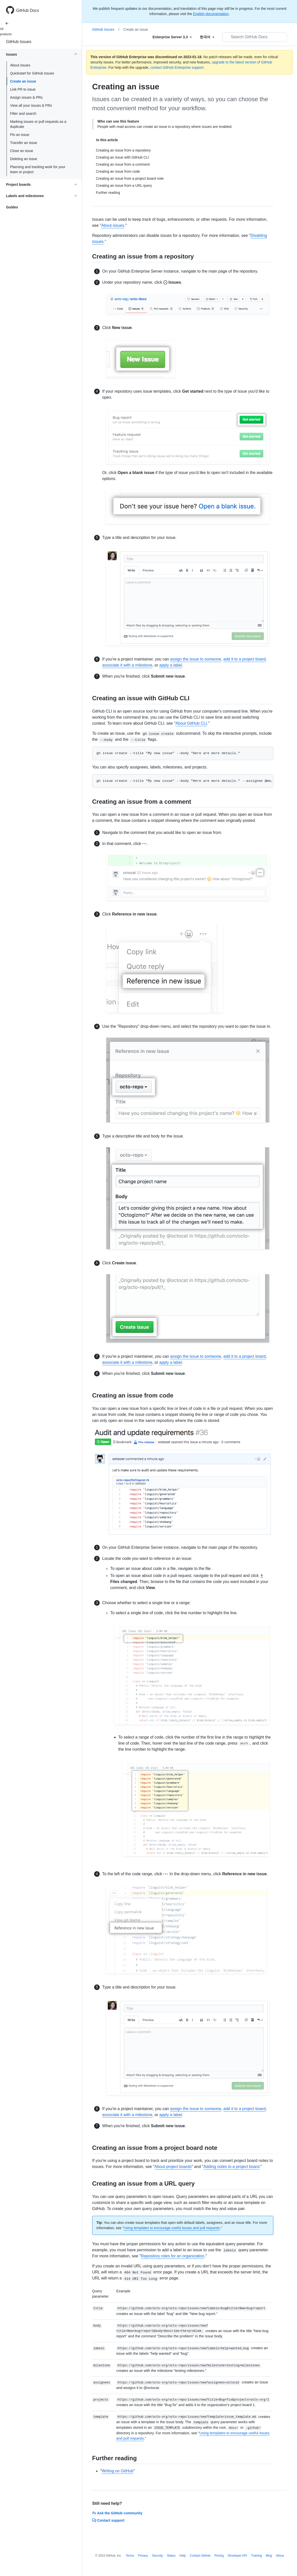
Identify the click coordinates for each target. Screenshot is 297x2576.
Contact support (108, 2520)
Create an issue (23, 81)
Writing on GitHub (117, 2471)
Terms (130, 2555)
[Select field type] (172, 37)
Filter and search (23, 114)
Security (157, 2555)
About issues (20, 65)
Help (182, 2555)
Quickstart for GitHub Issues (32, 73)
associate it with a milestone (127, 665)
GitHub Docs (27, 10)
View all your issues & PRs (31, 105)
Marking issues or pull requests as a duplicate (38, 124)
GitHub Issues (18, 42)
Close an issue (21, 151)
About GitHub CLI (191, 723)
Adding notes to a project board (231, 2166)
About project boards (173, 2166)
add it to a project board (245, 659)
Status (171, 2555)
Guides (12, 207)
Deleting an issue (23, 159)
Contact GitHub (200, 2555)
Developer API (237, 2555)
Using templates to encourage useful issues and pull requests (171, 2228)
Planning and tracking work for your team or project (37, 169)
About (280, 2555)
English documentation (211, 14)
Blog (269, 2555)
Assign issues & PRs (26, 97)
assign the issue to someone (195, 659)
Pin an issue (19, 135)
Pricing (219, 2555)
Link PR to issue (22, 89)
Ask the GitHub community (117, 2513)
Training (256, 2555)
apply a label (170, 665)
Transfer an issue (23, 143)
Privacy (143, 2555)
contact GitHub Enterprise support (176, 67)
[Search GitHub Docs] (254, 37)
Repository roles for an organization (172, 2256)
